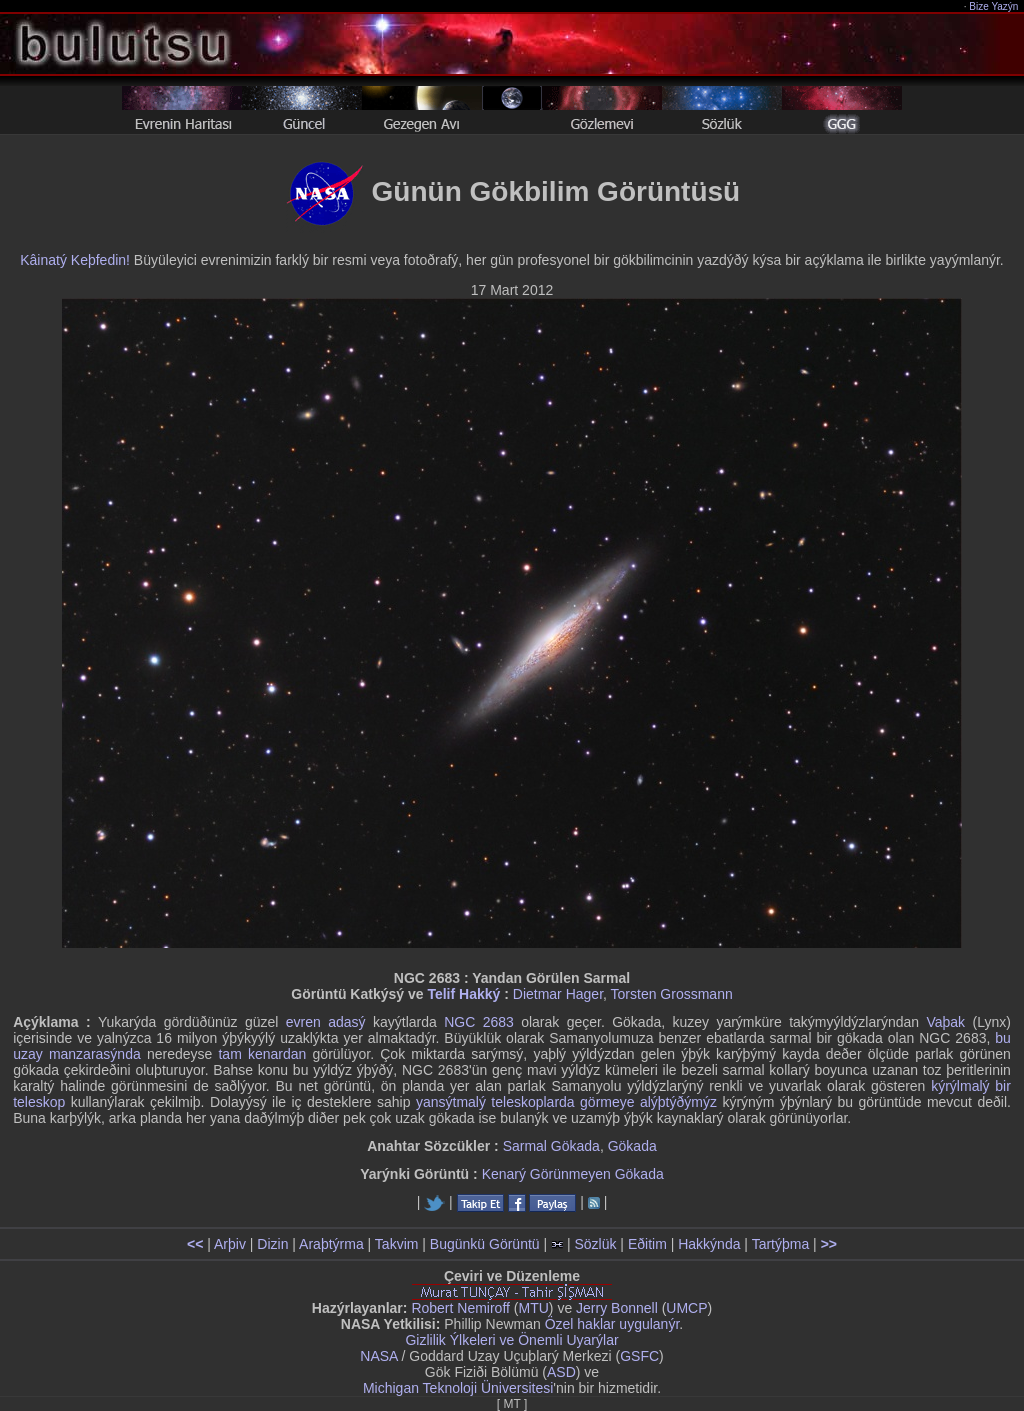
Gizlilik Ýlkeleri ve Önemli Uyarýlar (511, 1340)
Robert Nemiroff (460, 1308)
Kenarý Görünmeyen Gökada (573, 1174)
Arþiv (230, 1244)
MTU (534, 1308)
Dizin (272, 1244)
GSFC (639, 1356)
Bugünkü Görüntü (485, 1244)
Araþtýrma (331, 1244)
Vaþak (945, 1022)
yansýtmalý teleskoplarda (495, 1102)
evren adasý (326, 1022)
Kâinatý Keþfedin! (75, 260)
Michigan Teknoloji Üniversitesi (458, 1388)
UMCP (686, 1308)
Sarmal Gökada (551, 1146)
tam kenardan (262, 1054)
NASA (378, 1356)
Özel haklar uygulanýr (612, 1324)
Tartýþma (781, 1244)
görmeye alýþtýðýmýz (648, 1102)
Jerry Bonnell (617, 1308)
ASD (561, 1372)
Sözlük (595, 1244)
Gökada (632, 1146)
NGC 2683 (479, 1022)
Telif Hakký (463, 994)
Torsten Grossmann (672, 994)
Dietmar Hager (558, 994)
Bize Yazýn (994, 6)
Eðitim (647, 1244)
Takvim (397, 1244)
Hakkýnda (709, 1244)
